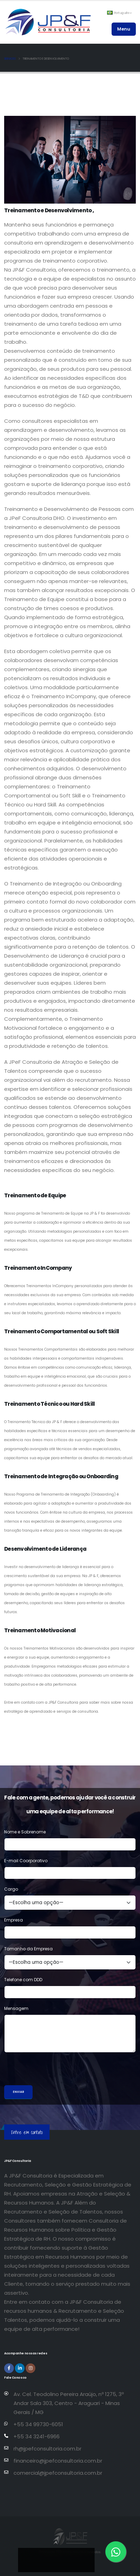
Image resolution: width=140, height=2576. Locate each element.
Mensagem (16, 2008)
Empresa (13, 1920)
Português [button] (119, 13)
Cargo (11, 1889)
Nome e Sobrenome (25, 1832)
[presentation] (57, 2071)
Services (10, 59)
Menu (123, 29)
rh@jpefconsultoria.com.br (47, 2448)
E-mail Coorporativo (25, 1861)
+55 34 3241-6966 (37, 2436)
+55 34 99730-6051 (38, 2424)
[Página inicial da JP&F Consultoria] (47, 22)
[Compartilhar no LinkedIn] (30, 2559)
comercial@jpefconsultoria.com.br (58, 2472)
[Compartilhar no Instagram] (65, 2559)
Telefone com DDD (23, 1980)
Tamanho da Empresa (28, 1949)
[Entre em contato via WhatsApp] (115, 2551)
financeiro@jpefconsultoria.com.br (58, 2460)
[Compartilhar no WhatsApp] (82, 2559)
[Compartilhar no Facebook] (47, 2559)
